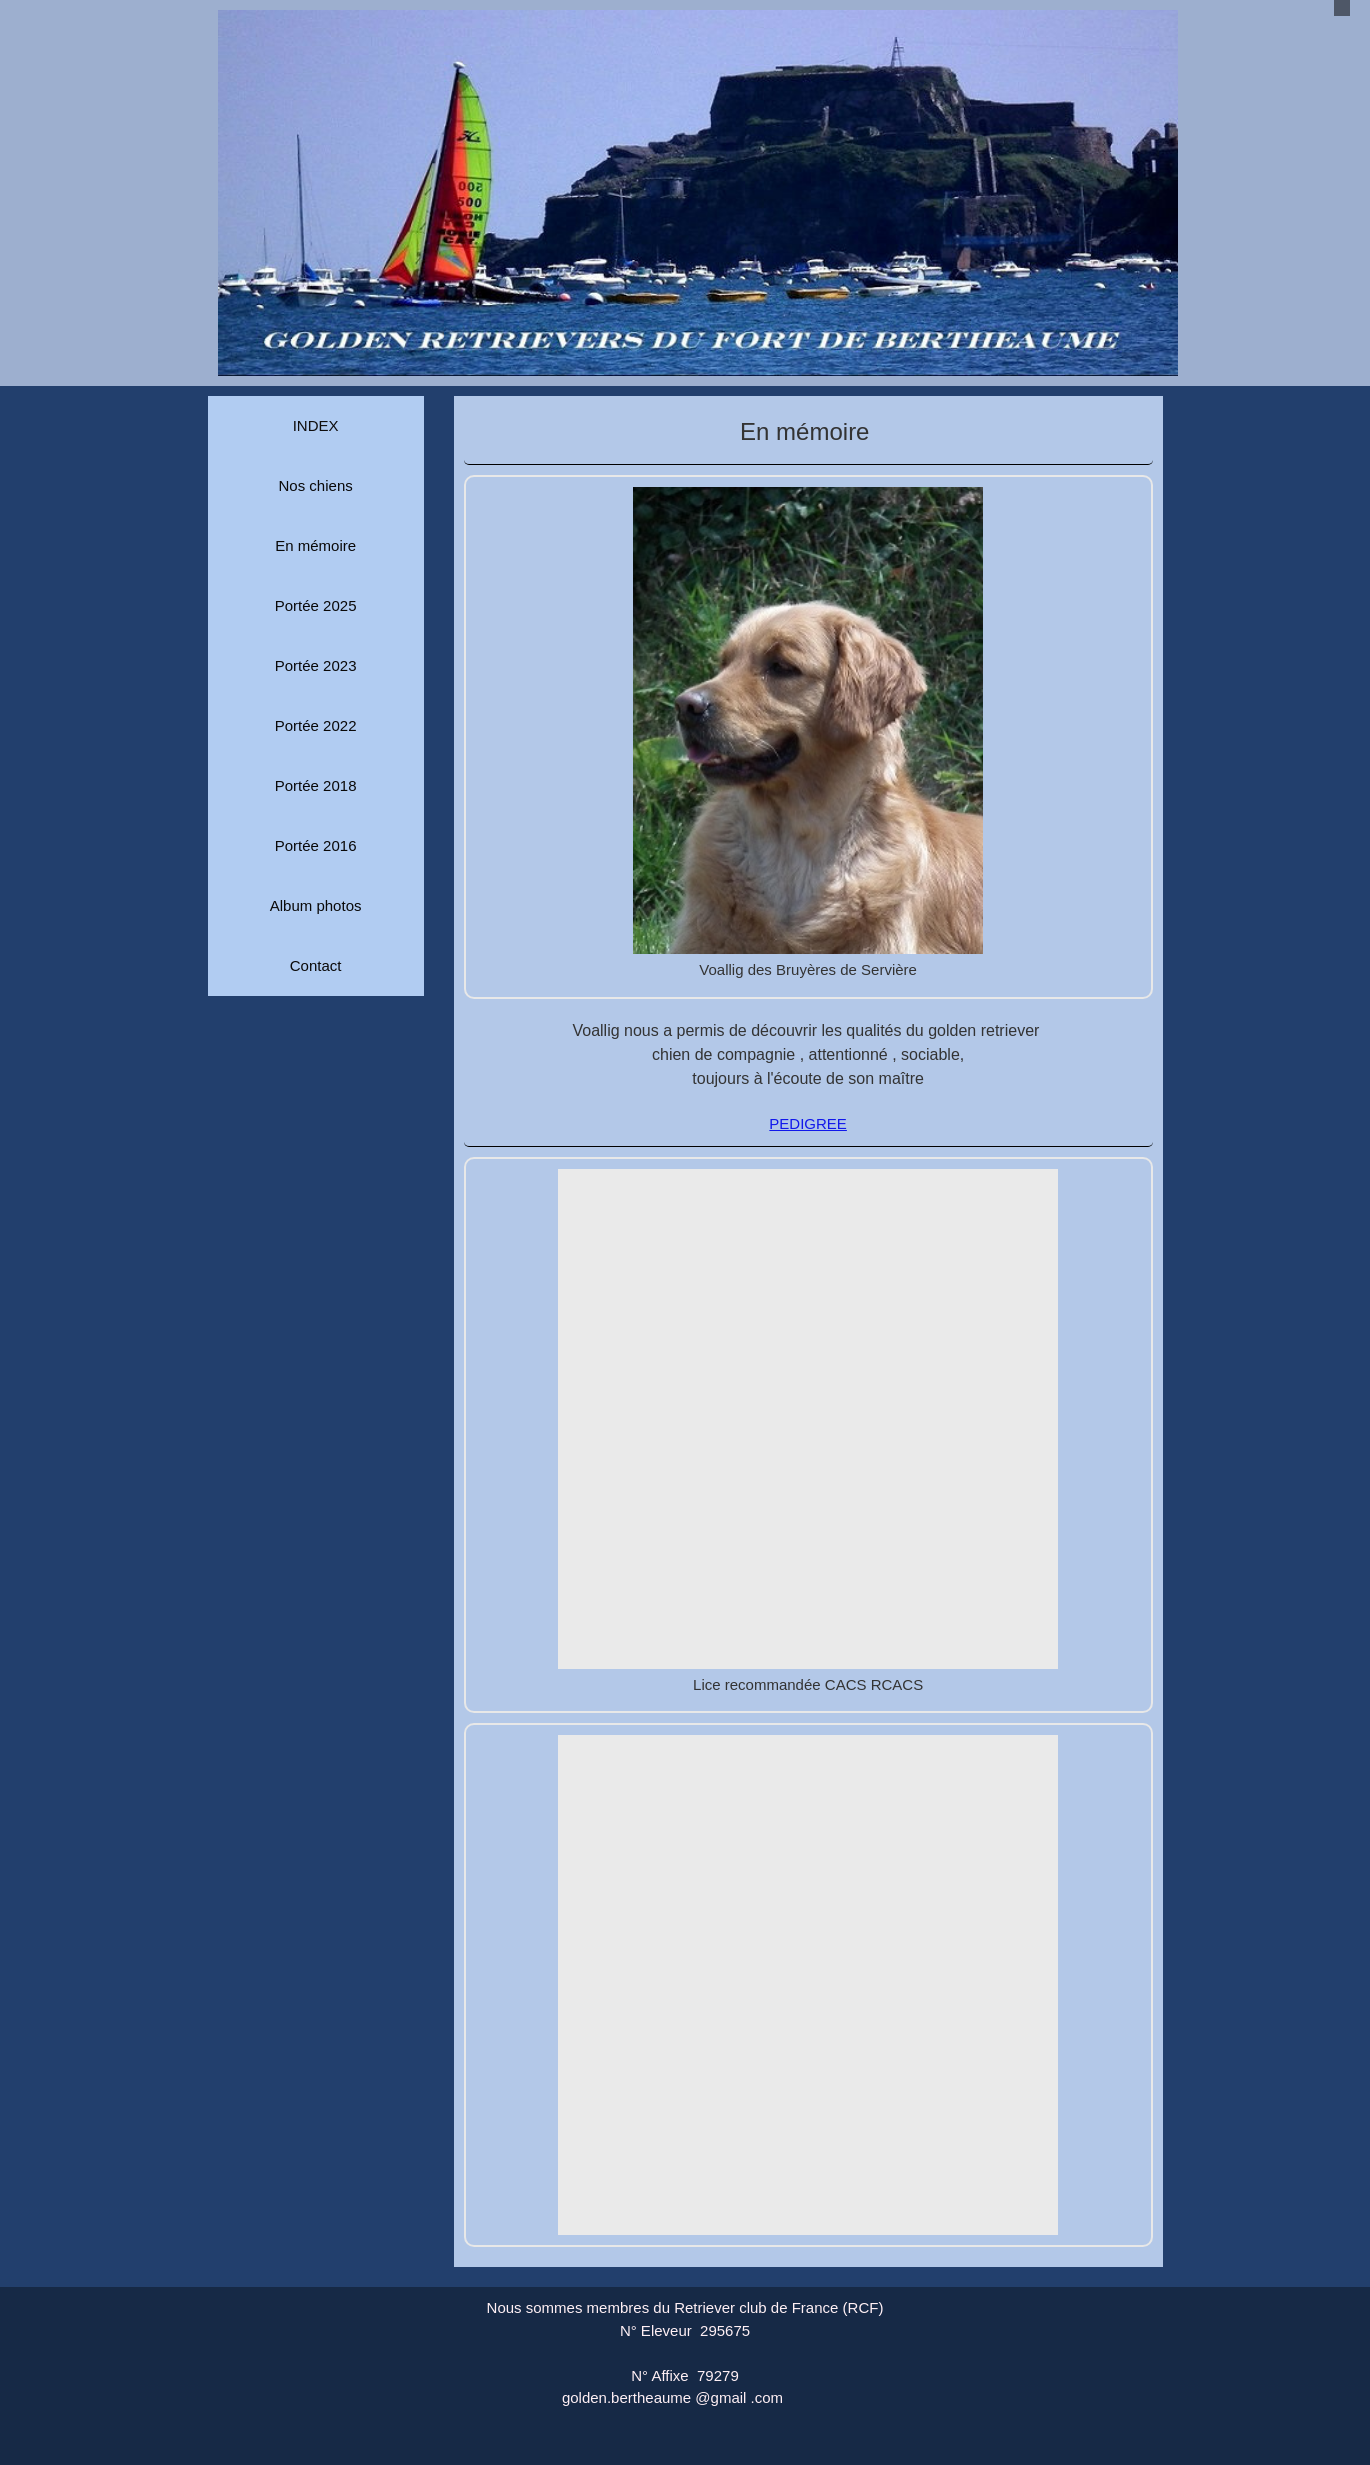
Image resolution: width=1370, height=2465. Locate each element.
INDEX (316, 425)
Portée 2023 (316, 665)
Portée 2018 (316, 785)
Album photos (316, 905)
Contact (316, 965)
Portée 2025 (316, 605)
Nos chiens (316, 485)
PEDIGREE (808, 1123)
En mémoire (315, 545)
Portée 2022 (316, 725)
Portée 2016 (316, 845)
